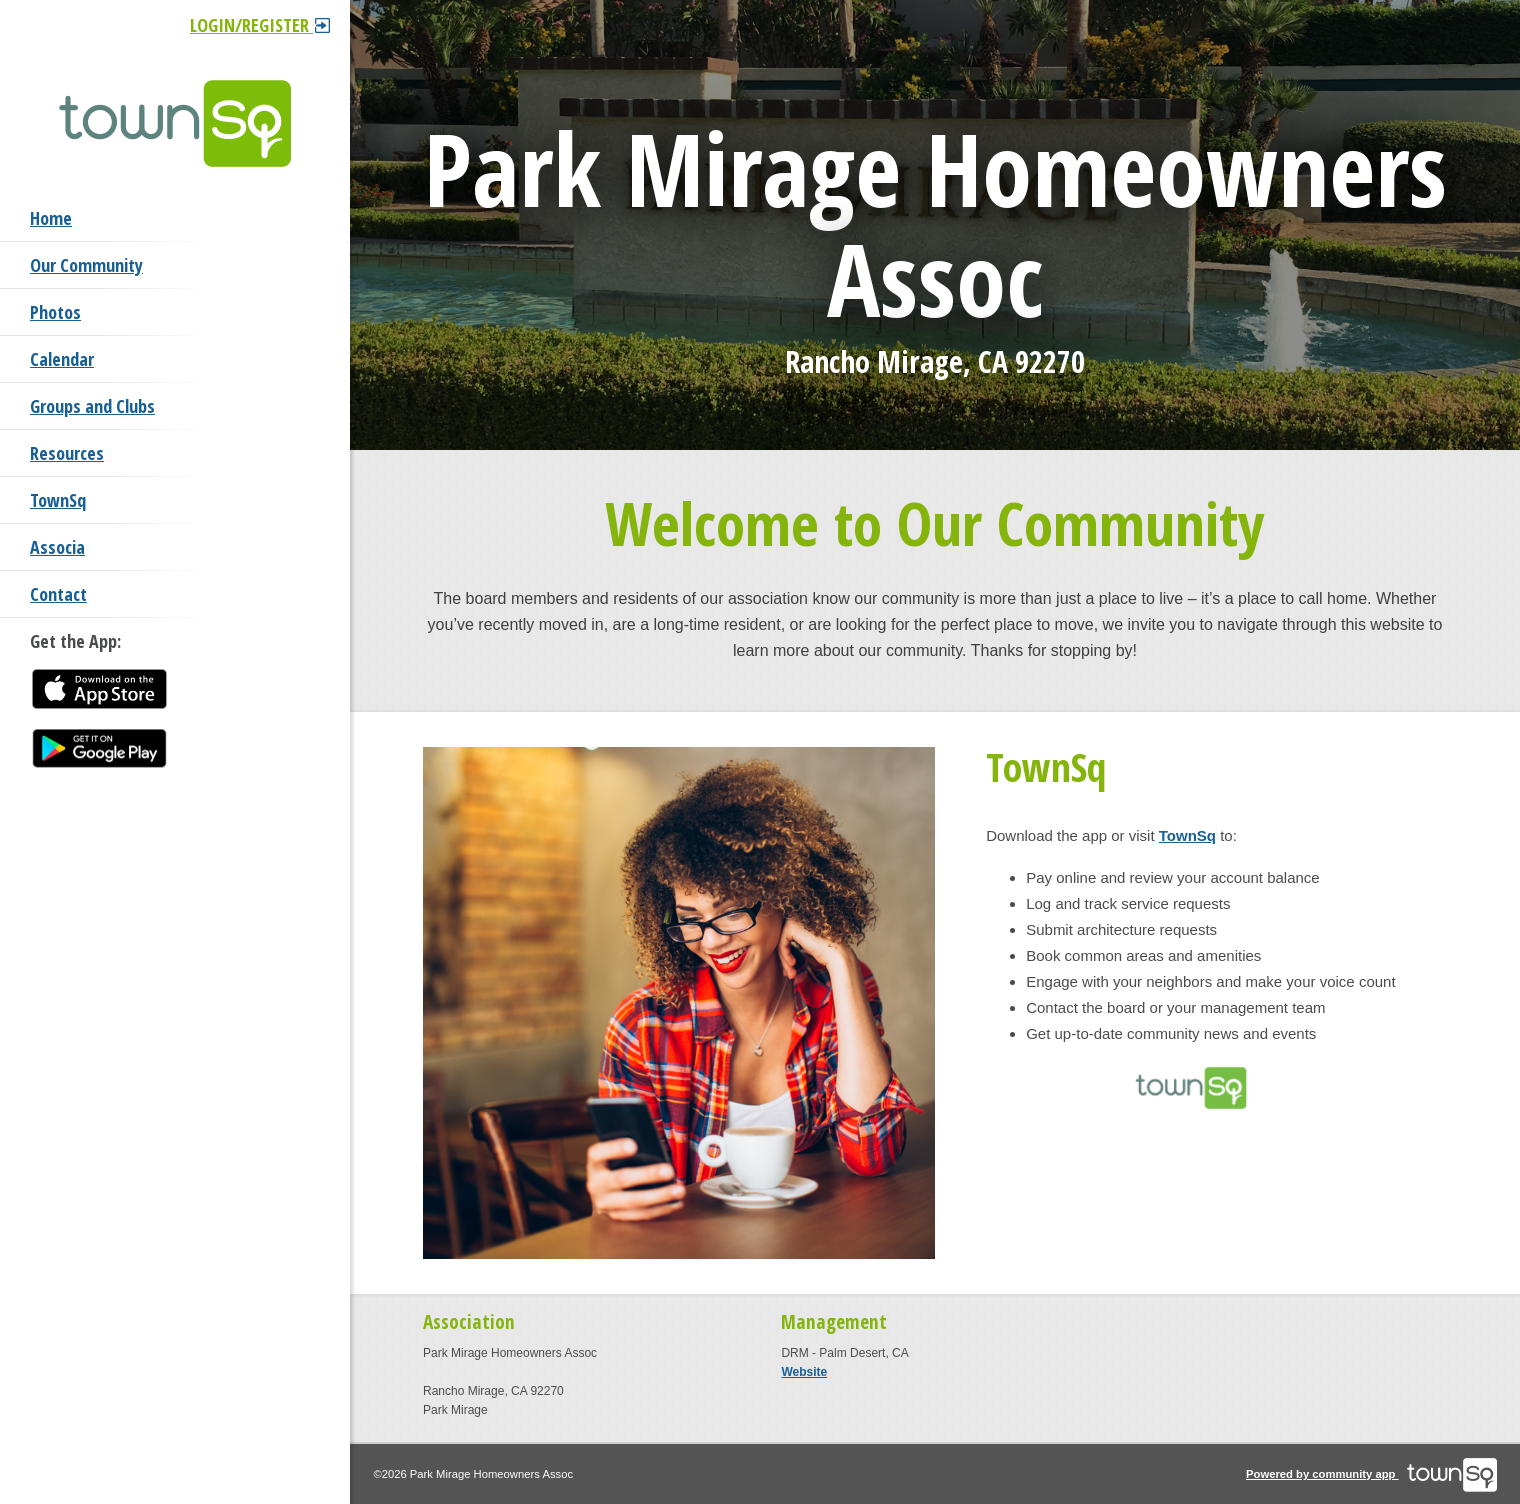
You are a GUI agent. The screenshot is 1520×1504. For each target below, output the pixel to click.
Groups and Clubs (92, 406)
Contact (58, 594)
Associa (57, 547)
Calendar (62, 359)
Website (804, 1372)
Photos (55, 312)
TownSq (58, 500)
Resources (67, 453)
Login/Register (260, 25)
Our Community (86, 265)
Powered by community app (1371, 1474)
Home (51, 218)
